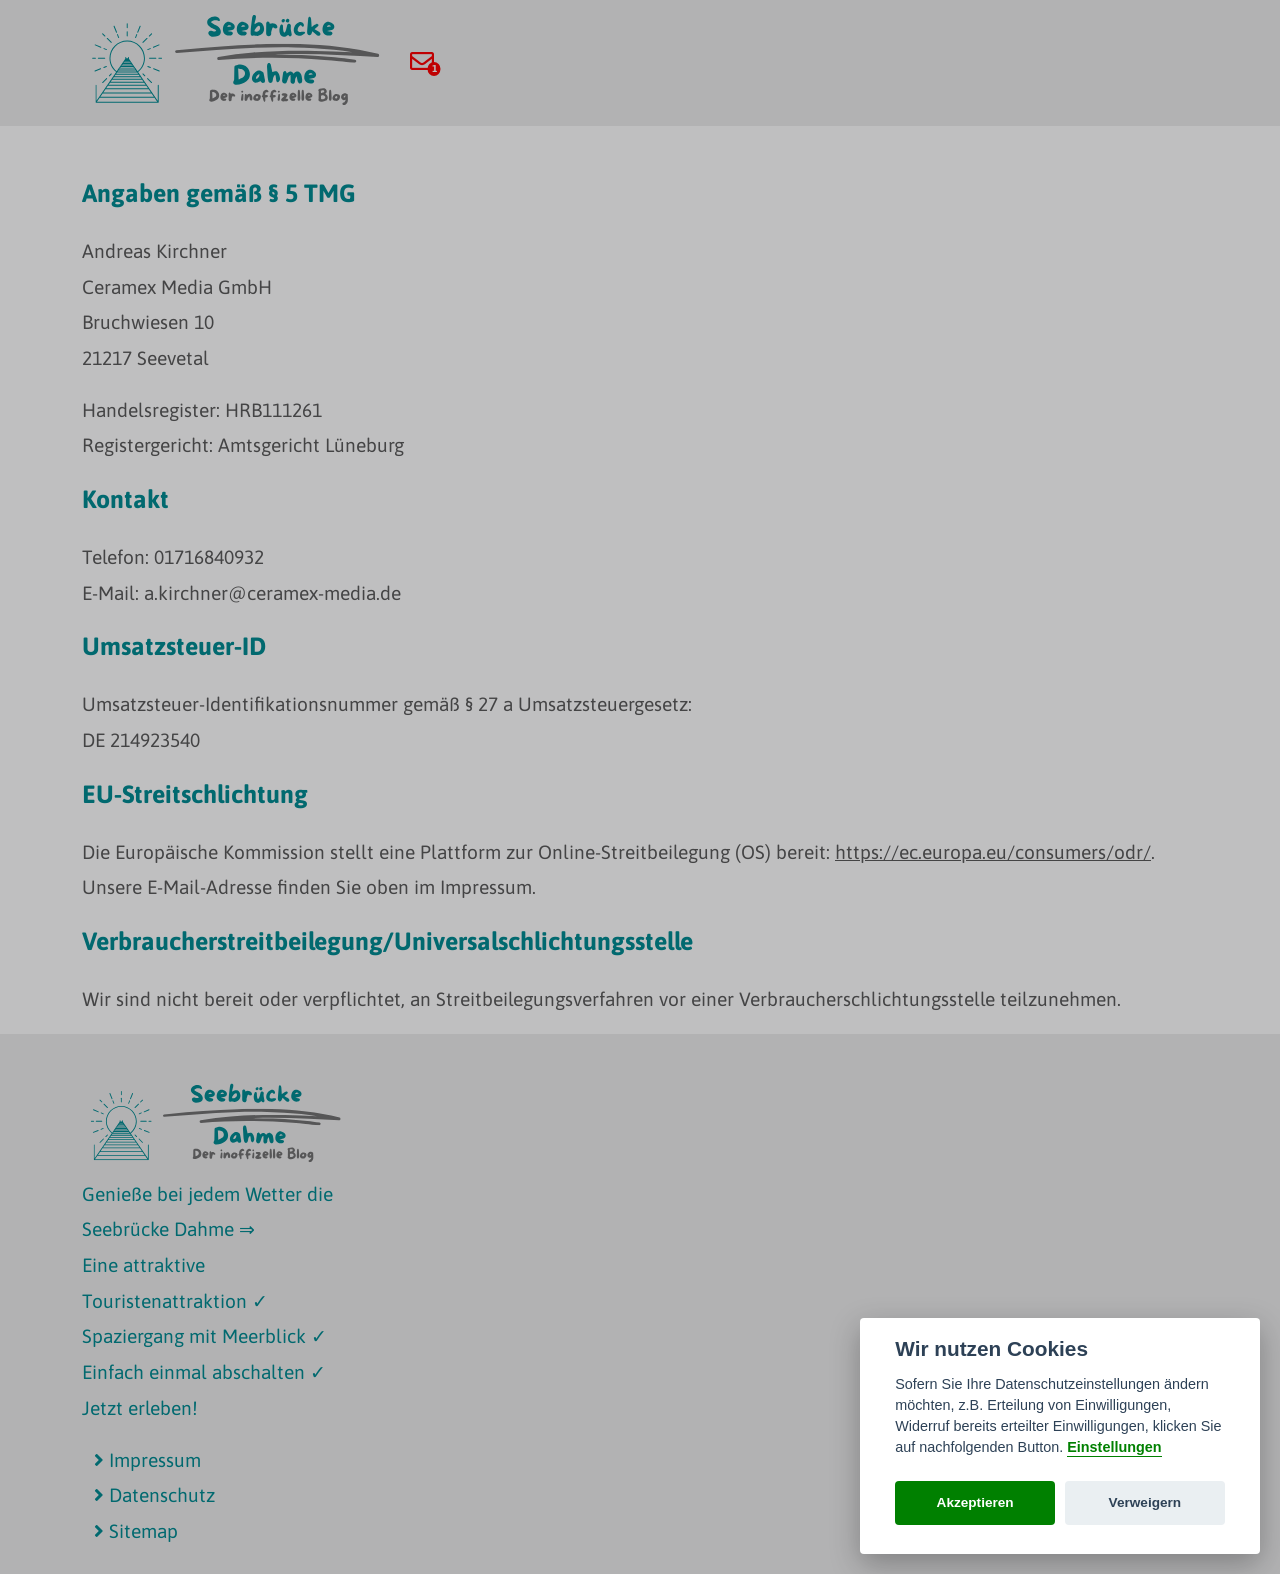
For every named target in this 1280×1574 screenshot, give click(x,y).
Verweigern (1145, 1502)
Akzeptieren (975, 1502)
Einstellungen (1114, 1447)
